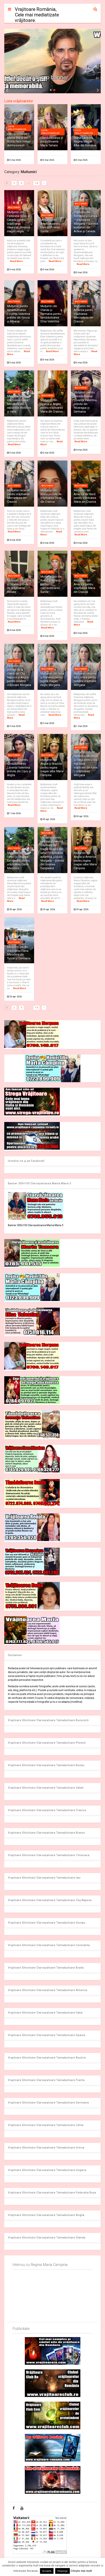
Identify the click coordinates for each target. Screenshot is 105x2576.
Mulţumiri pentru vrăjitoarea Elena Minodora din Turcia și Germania (18, 952)
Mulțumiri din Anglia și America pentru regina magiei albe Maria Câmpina (85, 860)
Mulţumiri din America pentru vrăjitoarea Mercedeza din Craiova (83, 313)
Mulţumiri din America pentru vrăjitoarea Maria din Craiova (84, 586)
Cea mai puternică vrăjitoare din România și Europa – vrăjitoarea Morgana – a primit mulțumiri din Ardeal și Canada (86, 219)
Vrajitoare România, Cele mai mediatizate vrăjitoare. (37, 14)
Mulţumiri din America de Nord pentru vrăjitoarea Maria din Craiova (85, 496)
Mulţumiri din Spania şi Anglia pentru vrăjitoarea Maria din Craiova (51, 405)
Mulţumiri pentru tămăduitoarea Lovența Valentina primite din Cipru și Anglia (19, 767)
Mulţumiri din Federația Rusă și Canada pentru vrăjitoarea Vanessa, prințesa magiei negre (18, 221)
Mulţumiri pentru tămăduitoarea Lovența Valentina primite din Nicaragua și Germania (85, 402)
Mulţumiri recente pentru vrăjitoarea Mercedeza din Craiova (18, 496)
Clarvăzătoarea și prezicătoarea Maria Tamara (51, 141)
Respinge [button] (62, 2571)
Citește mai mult (81, 2570)
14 (36, 183)
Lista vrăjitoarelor (18, 101)
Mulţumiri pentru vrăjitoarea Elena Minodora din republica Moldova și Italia (19, 404)
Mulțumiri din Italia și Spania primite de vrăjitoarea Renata (19, 586)
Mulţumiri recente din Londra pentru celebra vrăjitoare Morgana (85, 679)
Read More (16, 261)
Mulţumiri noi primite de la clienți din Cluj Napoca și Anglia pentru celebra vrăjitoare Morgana (19, 675)
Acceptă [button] (46, 2571)
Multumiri (14, 207)
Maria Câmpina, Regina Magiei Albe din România (85, 141)
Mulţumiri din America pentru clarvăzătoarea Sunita (50, 225)
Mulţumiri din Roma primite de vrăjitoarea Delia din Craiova (51, 496)
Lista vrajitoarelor (17, 128)
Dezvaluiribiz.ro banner (40, 77)
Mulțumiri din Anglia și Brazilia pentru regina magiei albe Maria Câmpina (51, 767)
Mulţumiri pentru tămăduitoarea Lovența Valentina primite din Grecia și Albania (18, 313)
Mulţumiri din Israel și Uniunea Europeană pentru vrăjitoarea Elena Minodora (18, 860)
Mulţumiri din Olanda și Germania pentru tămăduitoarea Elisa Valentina (50, 313)
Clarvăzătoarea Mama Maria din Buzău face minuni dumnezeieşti (19, 139)
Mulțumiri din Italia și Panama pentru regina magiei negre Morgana (52, 679)
